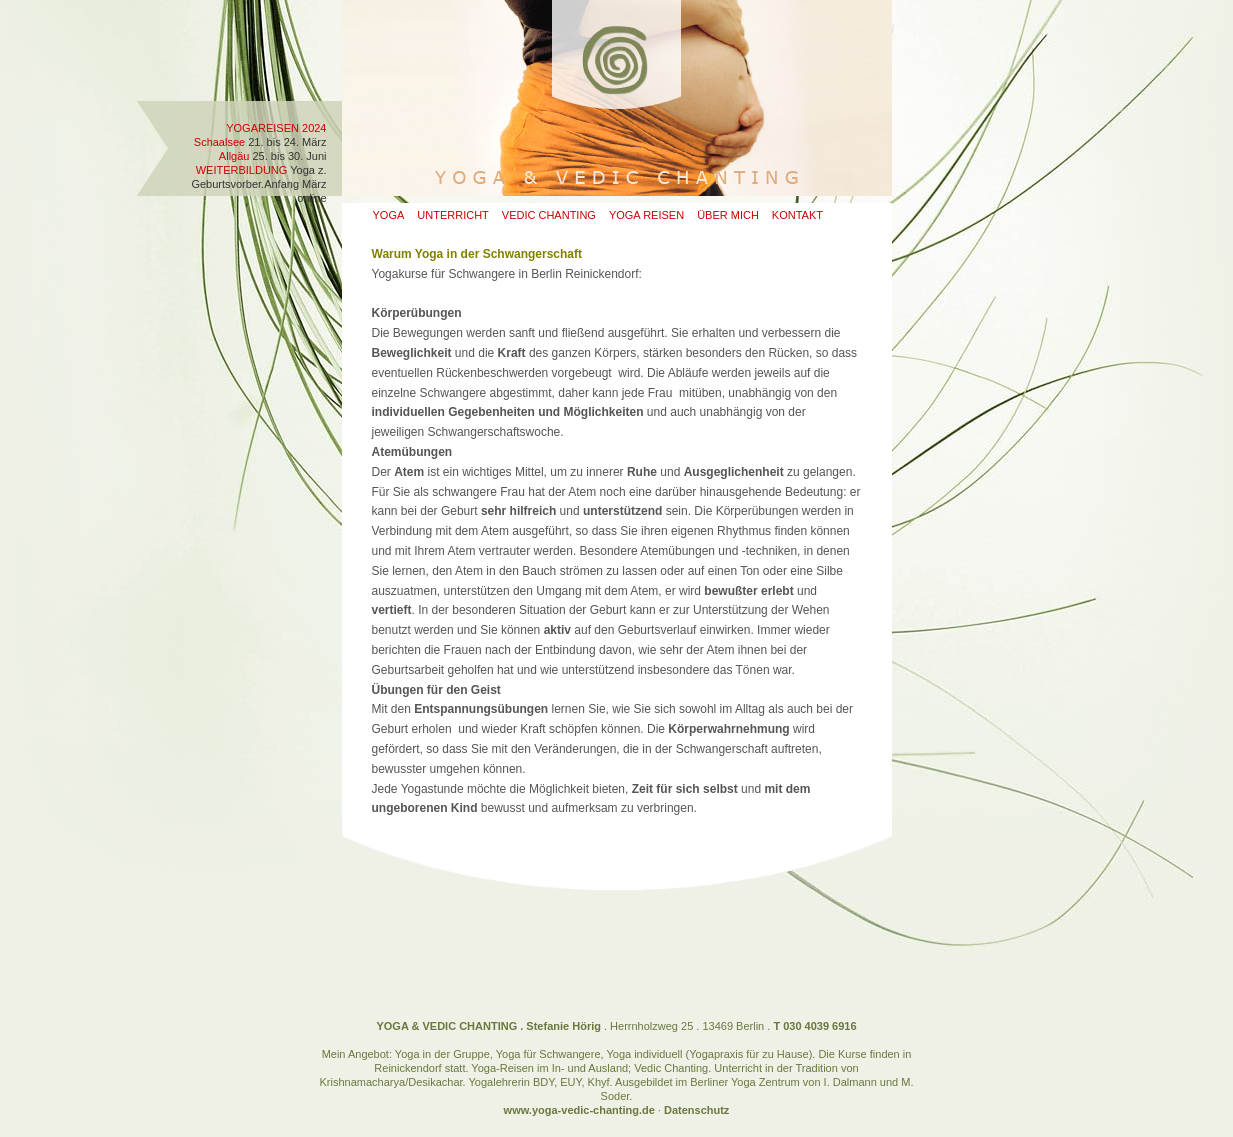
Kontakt (797, 215)
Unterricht (453, 215)
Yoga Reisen (646, 215)
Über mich (728, 215)
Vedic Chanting (549, 215)
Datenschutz (696, 1110)
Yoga (389, 215)
